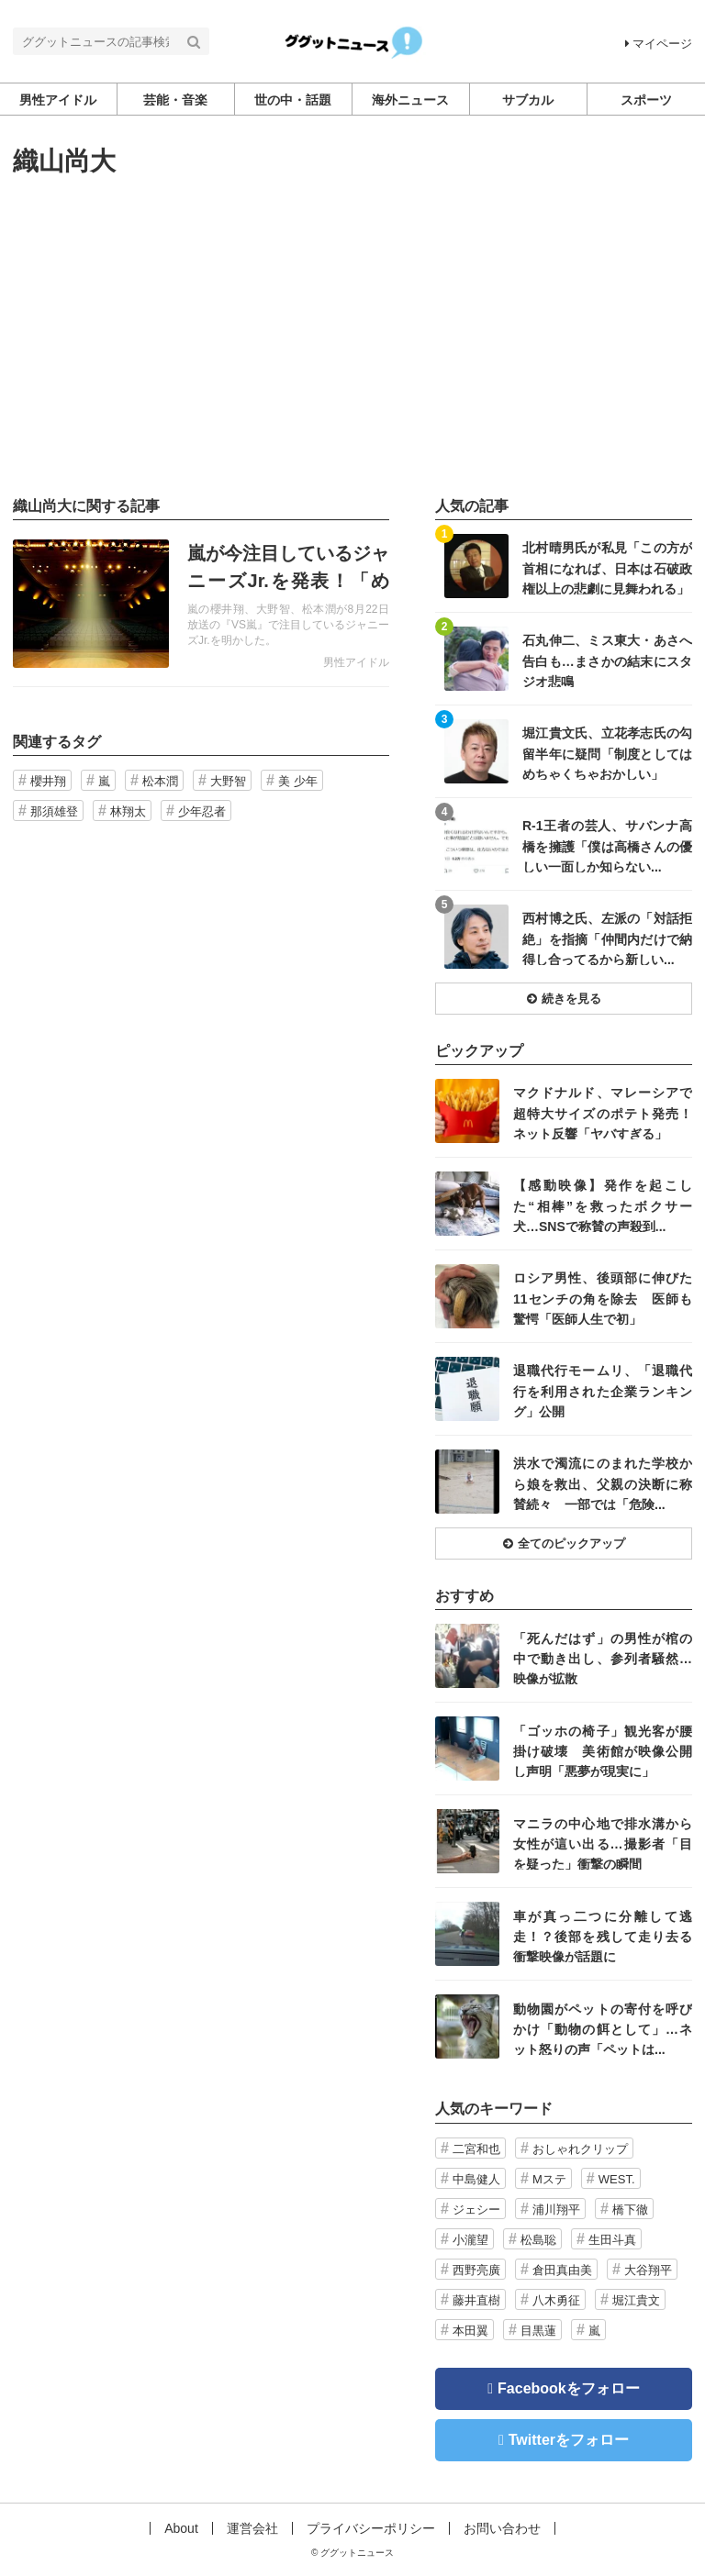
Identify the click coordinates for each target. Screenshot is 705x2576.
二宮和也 (476, 2149)
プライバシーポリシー (371, 2528)
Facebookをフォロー (569, 2388)
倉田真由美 (562, 2270)
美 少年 (298, 781)
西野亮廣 (476, 2270)
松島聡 (538, 2240)
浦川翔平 (556, 2209)
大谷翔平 (648, 2270)
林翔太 (128, 811)
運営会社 (252, 2528)
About (181, 2528)
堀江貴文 (636, 2300)
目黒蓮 (538, 2330)
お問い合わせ (502, 2528)
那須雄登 (54, 811)
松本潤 (160, 781)
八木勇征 (556, 2300)
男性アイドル (356, 662)
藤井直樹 (476, 2300)
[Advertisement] (352, 336)
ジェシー (476, 2209)
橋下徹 (630, 2209)
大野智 (228, 781)
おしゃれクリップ (580, 2149)
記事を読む (201, 603)
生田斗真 (612, 2240)
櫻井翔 (48, 781)
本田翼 (470, 2330)
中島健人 (476, 2179)
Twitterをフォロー (569, 2440)
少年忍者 (202, 811)
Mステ (549, 2179)
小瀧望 (470, 2240)
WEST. (617, 2179)
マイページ (658, 43)
